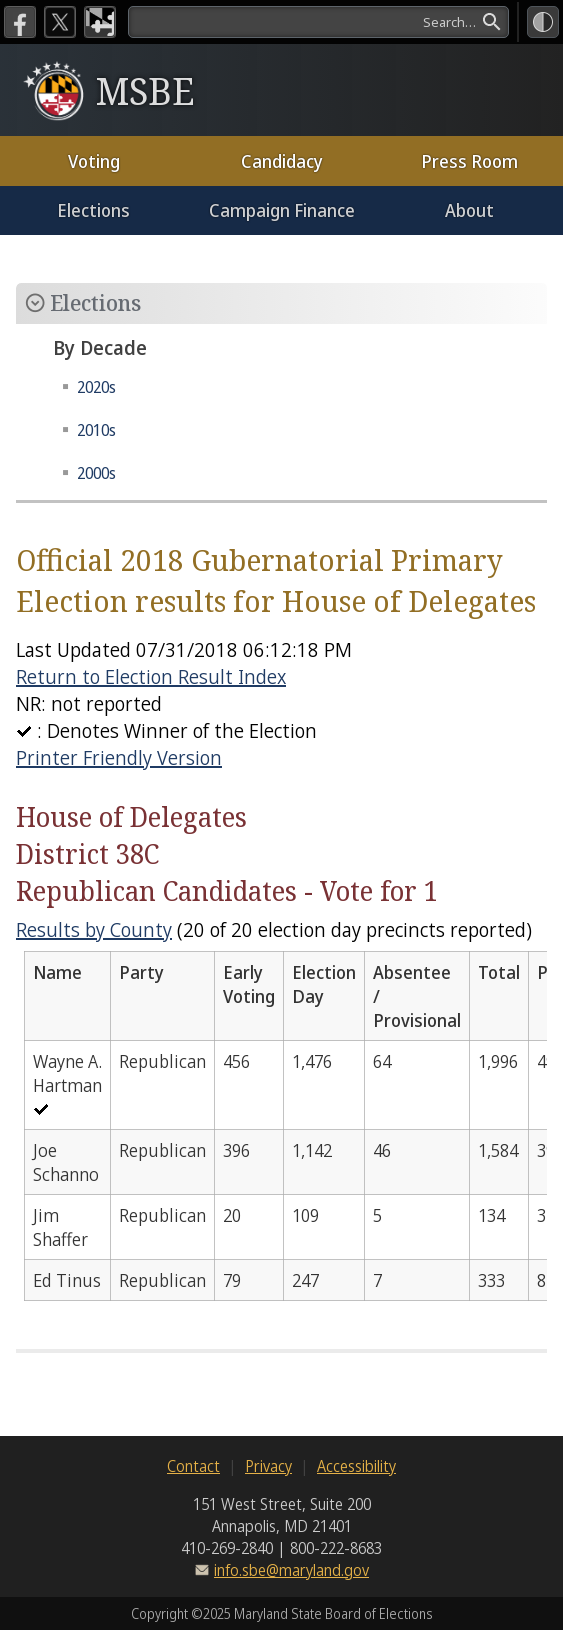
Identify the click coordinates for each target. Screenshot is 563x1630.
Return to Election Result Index (151, 676)
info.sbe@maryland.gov (291, 1570)
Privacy (268, 1466)
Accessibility (356, 1466)
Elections (93, 210)
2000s (96, 473)
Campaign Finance (282, 210)
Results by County (94, 929)
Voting (94, 161)
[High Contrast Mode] (543, 22)
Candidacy (282, 161)
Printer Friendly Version (119, 757)
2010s (96, 430)
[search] (318, 22)
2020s (96, 387)
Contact (193, 1466)
